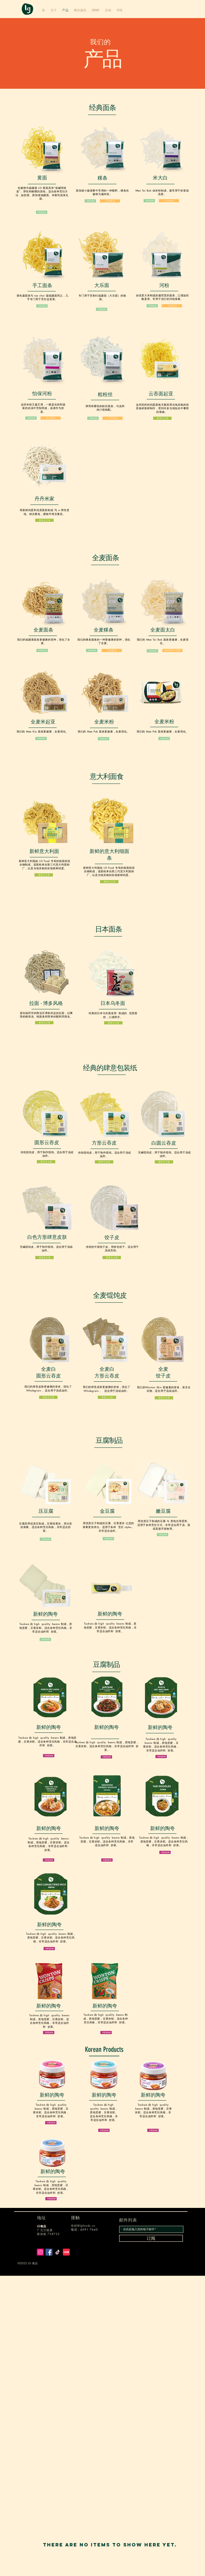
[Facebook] (48, 2252)
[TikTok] (57, 2252)
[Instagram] (40, 2252)
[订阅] (151, 2238)
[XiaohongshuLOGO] (66, 2252)
